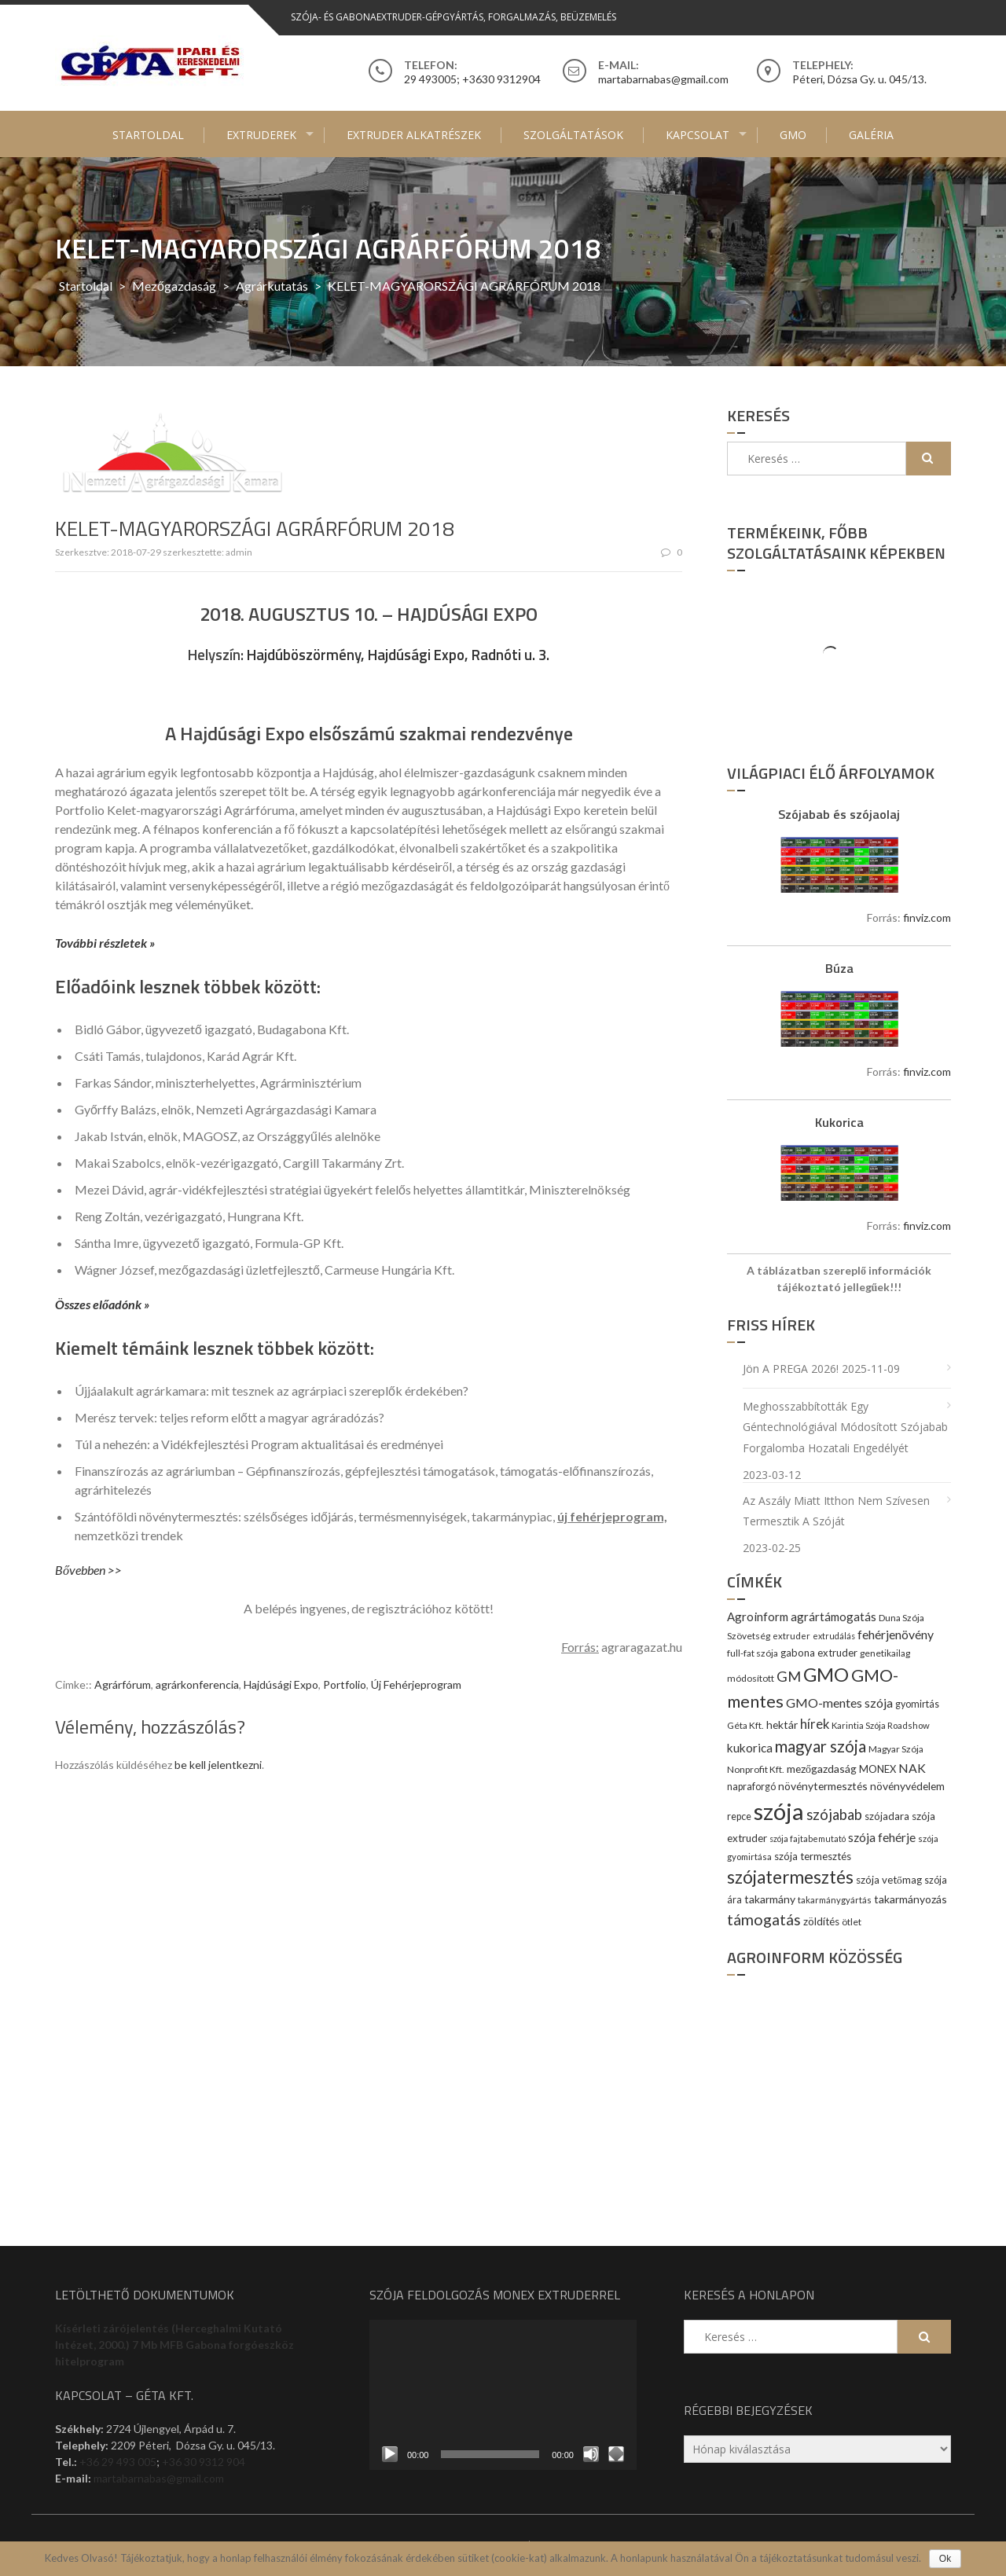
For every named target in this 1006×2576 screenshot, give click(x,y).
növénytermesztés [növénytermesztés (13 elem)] (823, 1786)
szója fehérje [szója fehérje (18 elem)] (882, 1837)
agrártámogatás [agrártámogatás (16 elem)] (833, 1616)
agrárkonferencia (197, 1684)
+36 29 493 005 (117, 2461)
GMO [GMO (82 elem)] (826, 1674)
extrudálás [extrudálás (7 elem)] (834, 1636)
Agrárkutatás (272, 285)
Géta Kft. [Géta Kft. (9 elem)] (745, 1725)
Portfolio (344, 1684)
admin (239, 552)
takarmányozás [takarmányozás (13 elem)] (910, 1899)
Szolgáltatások (573, 134)
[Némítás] (591, 2454)
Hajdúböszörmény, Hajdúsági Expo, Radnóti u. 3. (398, 655)
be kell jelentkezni (218, 1764)
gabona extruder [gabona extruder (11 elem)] (818, 1652)
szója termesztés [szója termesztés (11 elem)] (812, 1856)
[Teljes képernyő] (616, 2454)
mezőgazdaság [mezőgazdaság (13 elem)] (822, 1768)
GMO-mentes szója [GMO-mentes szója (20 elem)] (839, 1702)
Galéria (871, 134)
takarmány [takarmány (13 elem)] (769, 1899)
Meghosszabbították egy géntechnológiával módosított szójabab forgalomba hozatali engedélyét (845, 1427)
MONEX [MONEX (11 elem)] (877, 1769)
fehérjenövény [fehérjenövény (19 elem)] (895, 1634)
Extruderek (261, 134)
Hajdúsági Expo (281, 1684)
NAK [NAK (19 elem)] (912, 1767)
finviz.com (927, 917)
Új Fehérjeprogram (416, 1684)
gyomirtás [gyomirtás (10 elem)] (917, 1704)
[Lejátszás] (390, 2454)
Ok (945, 2558)
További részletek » (105, 942)
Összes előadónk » (102, 1304)
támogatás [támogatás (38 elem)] (764, 1919)
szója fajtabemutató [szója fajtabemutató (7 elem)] (807, 1838)
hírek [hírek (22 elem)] (814, 1724)
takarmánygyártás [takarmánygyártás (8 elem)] (835, 1900)
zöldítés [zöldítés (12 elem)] (821, 1921)
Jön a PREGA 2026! (791, 1368)
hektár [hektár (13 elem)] (782, 1724)
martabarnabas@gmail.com (159, 2478)
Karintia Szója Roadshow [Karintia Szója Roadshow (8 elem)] (881, 1725)
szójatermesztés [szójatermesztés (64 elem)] (790, 1877)
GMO (793, 134)
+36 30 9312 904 (203, 2461)
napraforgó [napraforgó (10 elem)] (751, 1787)
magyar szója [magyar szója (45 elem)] (820, 1746)
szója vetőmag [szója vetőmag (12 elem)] (889, 1879)
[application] (503, 2395)
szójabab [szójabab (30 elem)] (834, 1814)
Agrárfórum (122, 1684)
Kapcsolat (697, 134)
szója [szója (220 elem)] (779, 1811)
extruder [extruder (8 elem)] (791, 1636)
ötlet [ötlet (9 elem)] (851, 1922)
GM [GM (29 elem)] (789, 1676)
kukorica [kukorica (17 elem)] (750, 1748)
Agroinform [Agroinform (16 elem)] (757, 1616)
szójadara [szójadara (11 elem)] (887, 1816)
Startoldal (148, 134)
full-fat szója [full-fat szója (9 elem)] (752, 1653)
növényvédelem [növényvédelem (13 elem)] (907, 1786)
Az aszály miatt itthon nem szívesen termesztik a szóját (836, 1511)
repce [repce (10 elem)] (739, 1816)
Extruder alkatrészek (414, 134)
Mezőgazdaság (174, 285)
